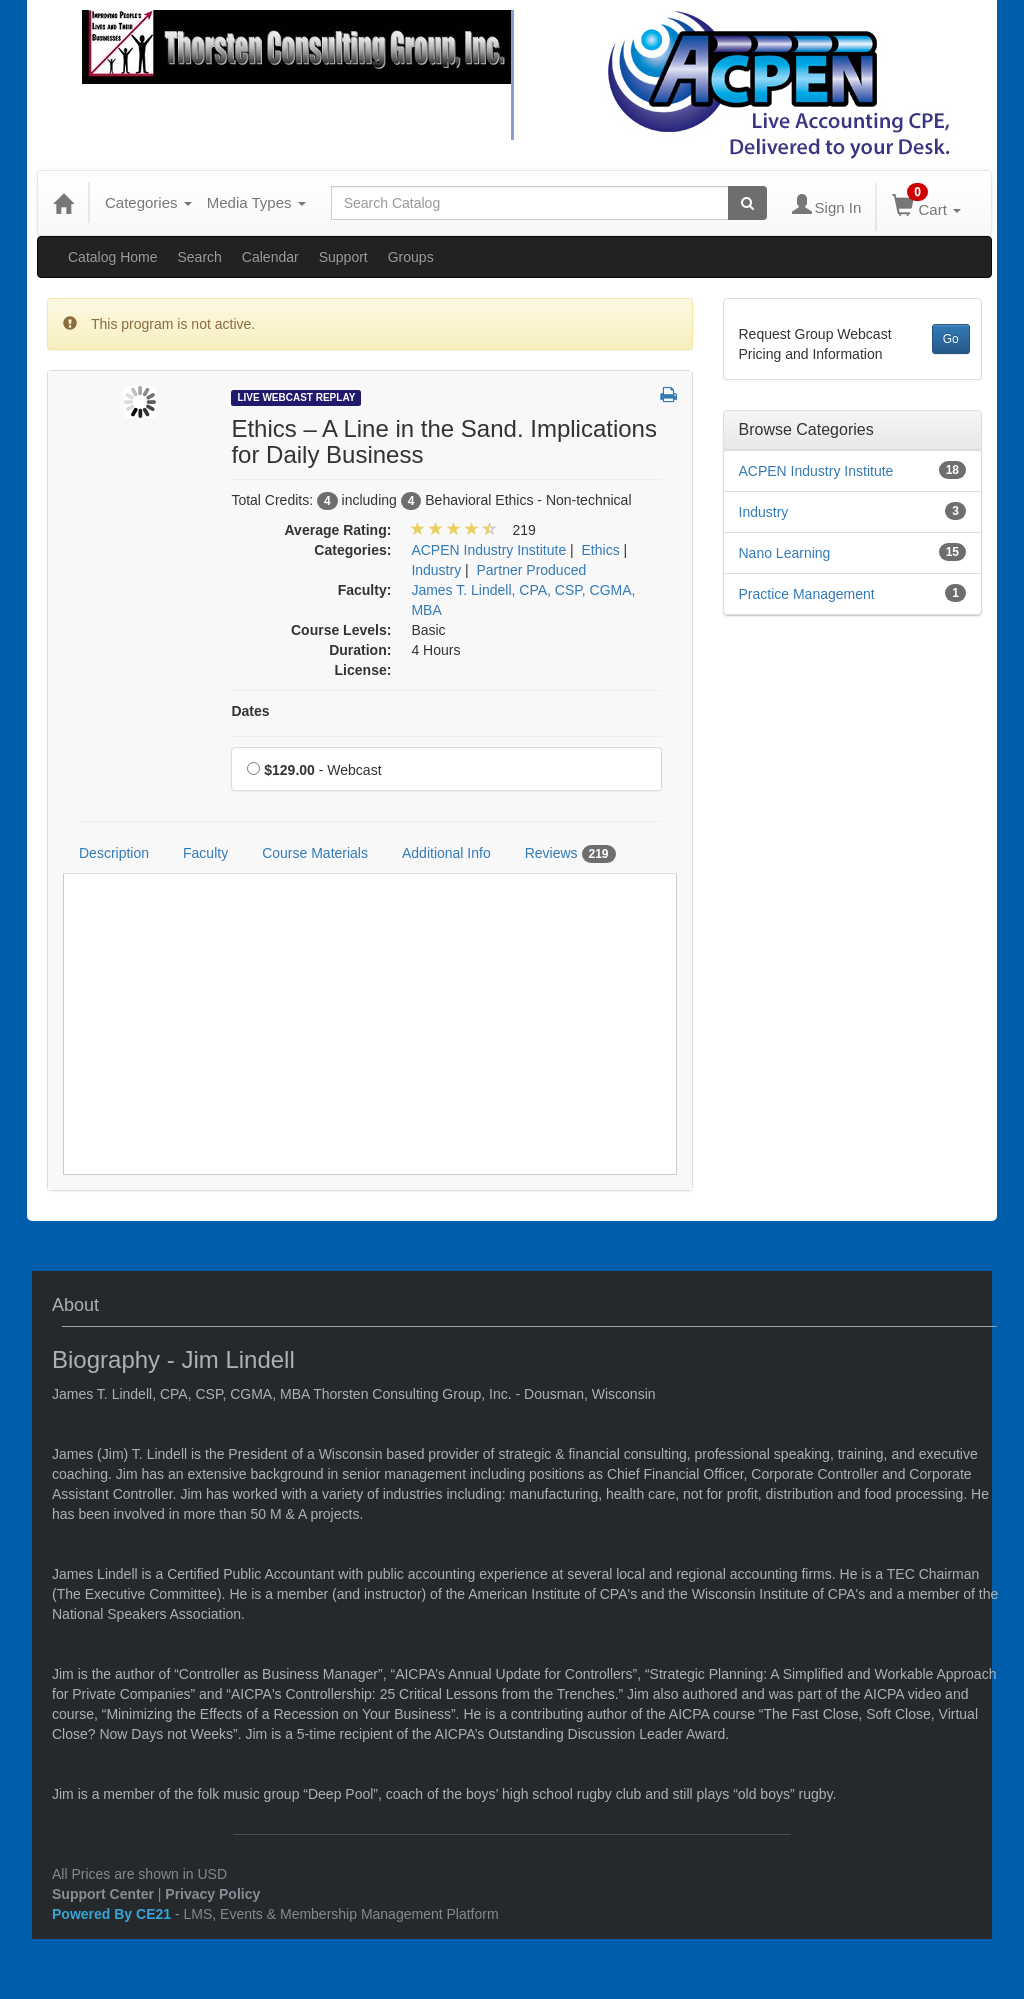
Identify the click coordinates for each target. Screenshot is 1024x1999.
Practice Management (807, 594)
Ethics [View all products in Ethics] (601, 550)
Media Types (256, 202)
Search (200, 257)
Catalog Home (113, 257)
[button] (668, 396)
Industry (764, 512)
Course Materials (315, 853)
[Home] (63, 203)
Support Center (103, 1894)
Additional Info (446, 853)
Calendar (270, 257)
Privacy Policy (212, 1894)
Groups (411, 257)
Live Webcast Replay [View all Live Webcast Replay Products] (296, 397)
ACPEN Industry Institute (816, 471)
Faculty (205, 853)
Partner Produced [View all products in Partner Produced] (532, 570)
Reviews (570, 854)
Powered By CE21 (113, 1914)
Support (343, 257)
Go (951, 339)
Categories (148, 202)
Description (114, 853)
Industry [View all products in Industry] (436, 570)
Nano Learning (785, 553)
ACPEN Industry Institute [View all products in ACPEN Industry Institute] (488, 550)
